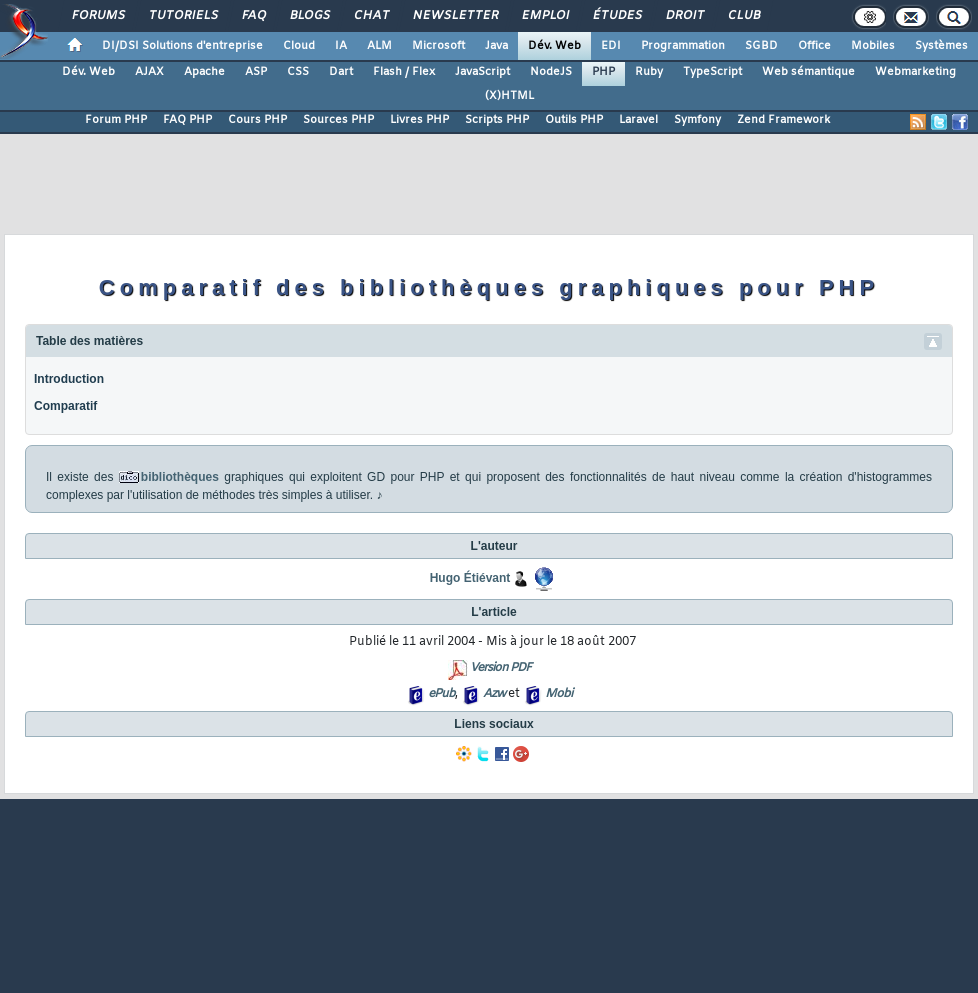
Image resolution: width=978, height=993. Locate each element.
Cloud (299, 46)
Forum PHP (116, 120)
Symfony (697, 120)
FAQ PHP (187, 120)
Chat (370, 16)
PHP (603, 72)
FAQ (253, 16)
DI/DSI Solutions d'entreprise (182, 46)
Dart (341, 72)
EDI (611, 46)
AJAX (149, 72)
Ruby (649, 72)
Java (496, 46)
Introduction (69, 379)
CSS (298, 72)
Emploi (544, 16)
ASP (256, 72)
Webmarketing (915, 72)
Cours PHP (257, 120)
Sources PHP (338, 120)
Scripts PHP (497, 120)
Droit (684, 16)
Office (814, 46)
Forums (97, 16)
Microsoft (438, 46)
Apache (204, 72)
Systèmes (941, 46)
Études (616, 16)
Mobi (558, 694)
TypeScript (712, 72)
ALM (379, 46)
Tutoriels (182, 16)
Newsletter (454, 16)
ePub (441, 694)
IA (341, 46)
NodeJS (551, 72)
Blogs (309, 16)
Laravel (638, 120)
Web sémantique (808, 72)
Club (743, 16)
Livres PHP (419, 120)
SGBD (761, 46)
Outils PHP (574, 120)
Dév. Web (554, 46)
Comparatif (65, 406)
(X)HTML (509, 96)
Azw (494, 694)
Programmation (683, 46)
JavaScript (482, 72)
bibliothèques (180, 477)
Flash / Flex (404, 72)
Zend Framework (783, 120)
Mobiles (873, 46)
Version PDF (500, 668)
